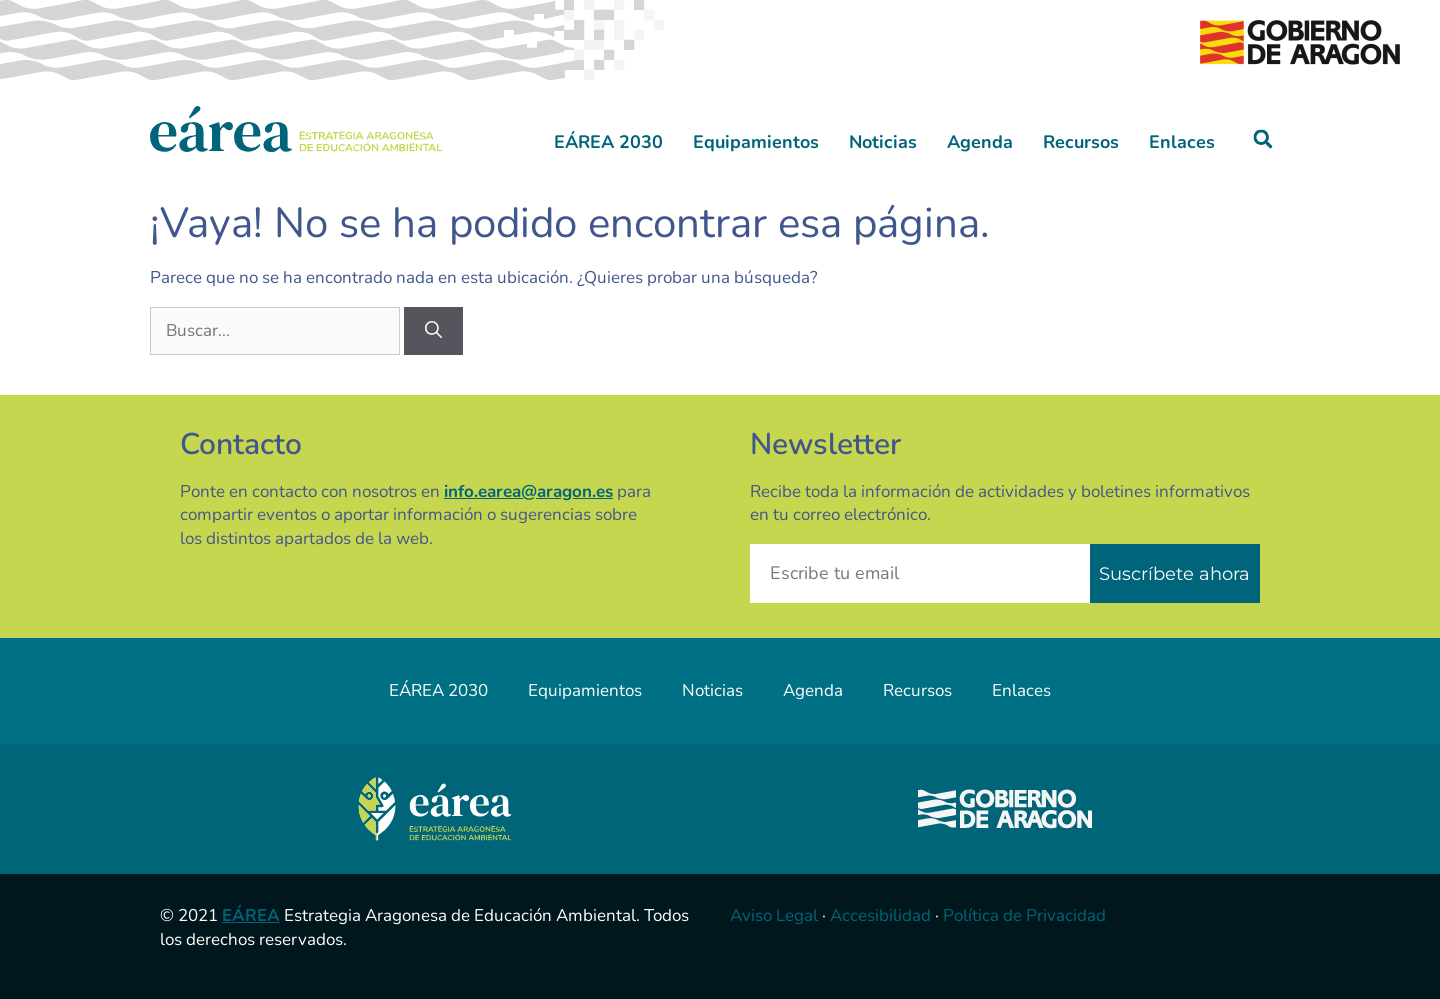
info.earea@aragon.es (528, 491)
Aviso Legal (774, 915)
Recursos (1081, 142)
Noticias (883, 142)
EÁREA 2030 (608, 142)
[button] (1263, 139)
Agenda (980, 142)
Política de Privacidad (1024, 915)
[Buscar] (433, 331)
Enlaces (1182, 142)
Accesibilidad (880, 915)
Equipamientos (756, 142)
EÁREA (251, 915)
